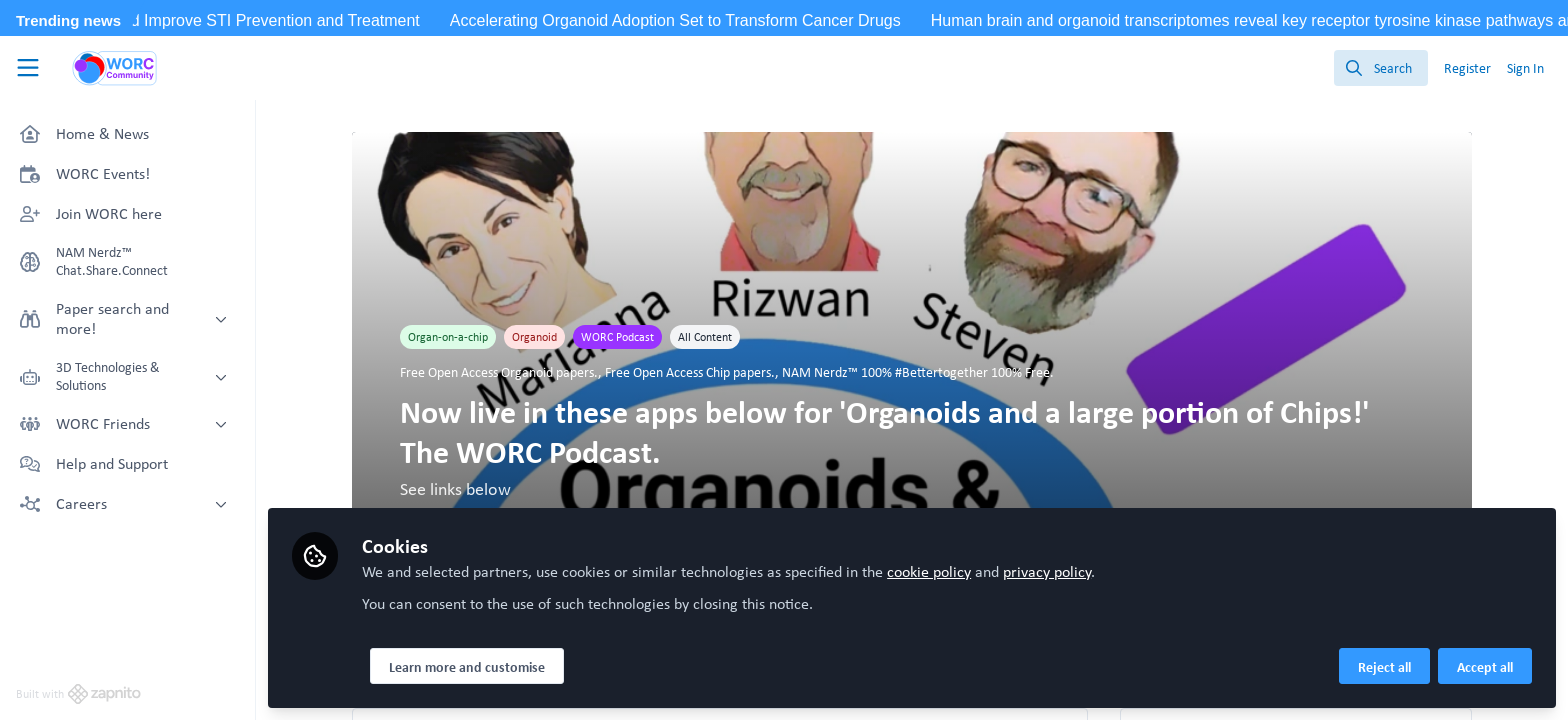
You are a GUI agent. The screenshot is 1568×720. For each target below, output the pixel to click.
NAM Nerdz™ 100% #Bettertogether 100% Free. (918, 372)
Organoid (534, 337)
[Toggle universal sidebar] (28, 68)
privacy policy (1047, 571)
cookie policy (929, 571)
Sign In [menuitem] (1525, 68)
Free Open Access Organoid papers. (499, 372)
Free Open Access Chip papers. (690, 372)
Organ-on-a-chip (448, 337)
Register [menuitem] (1467, 68)
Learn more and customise (467, 667)
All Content (705, 337)
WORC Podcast (617, 337)
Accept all (1485, 667)
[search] (1381, 68)
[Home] (115, 68)
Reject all (1384, 667)
